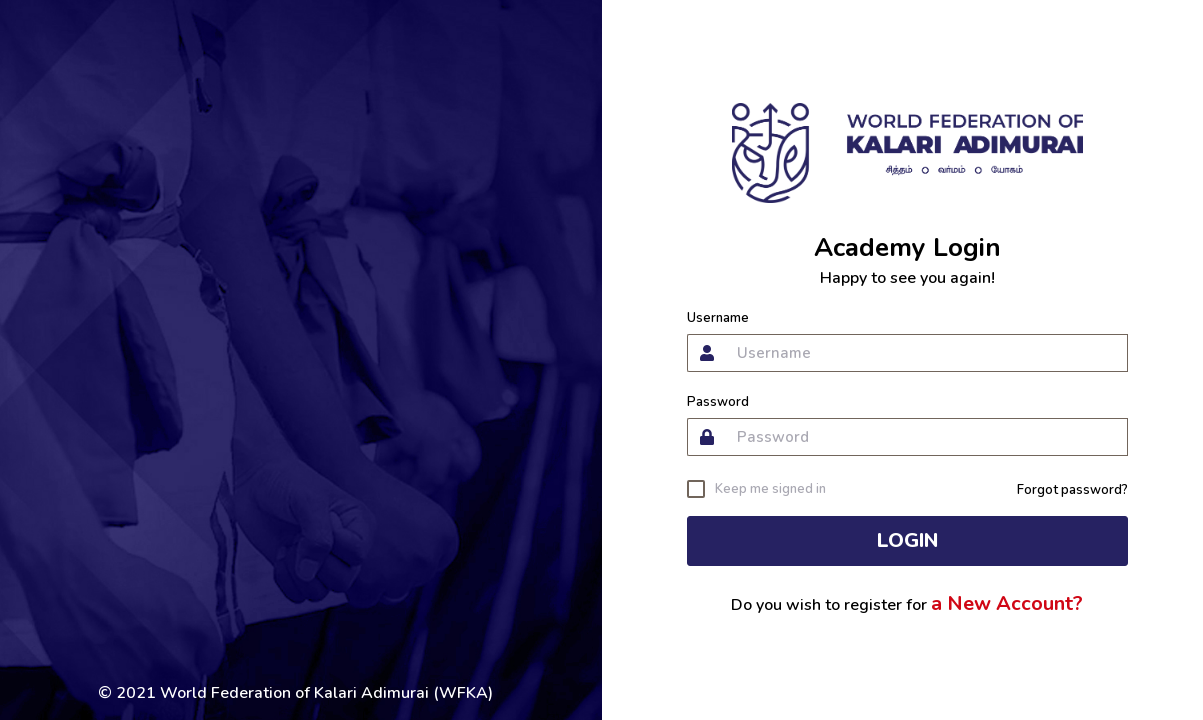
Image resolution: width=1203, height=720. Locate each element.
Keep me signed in (770, 489)
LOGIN (907, 540)
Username (718, 318)
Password (718, 402)
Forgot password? (1072, 490)
